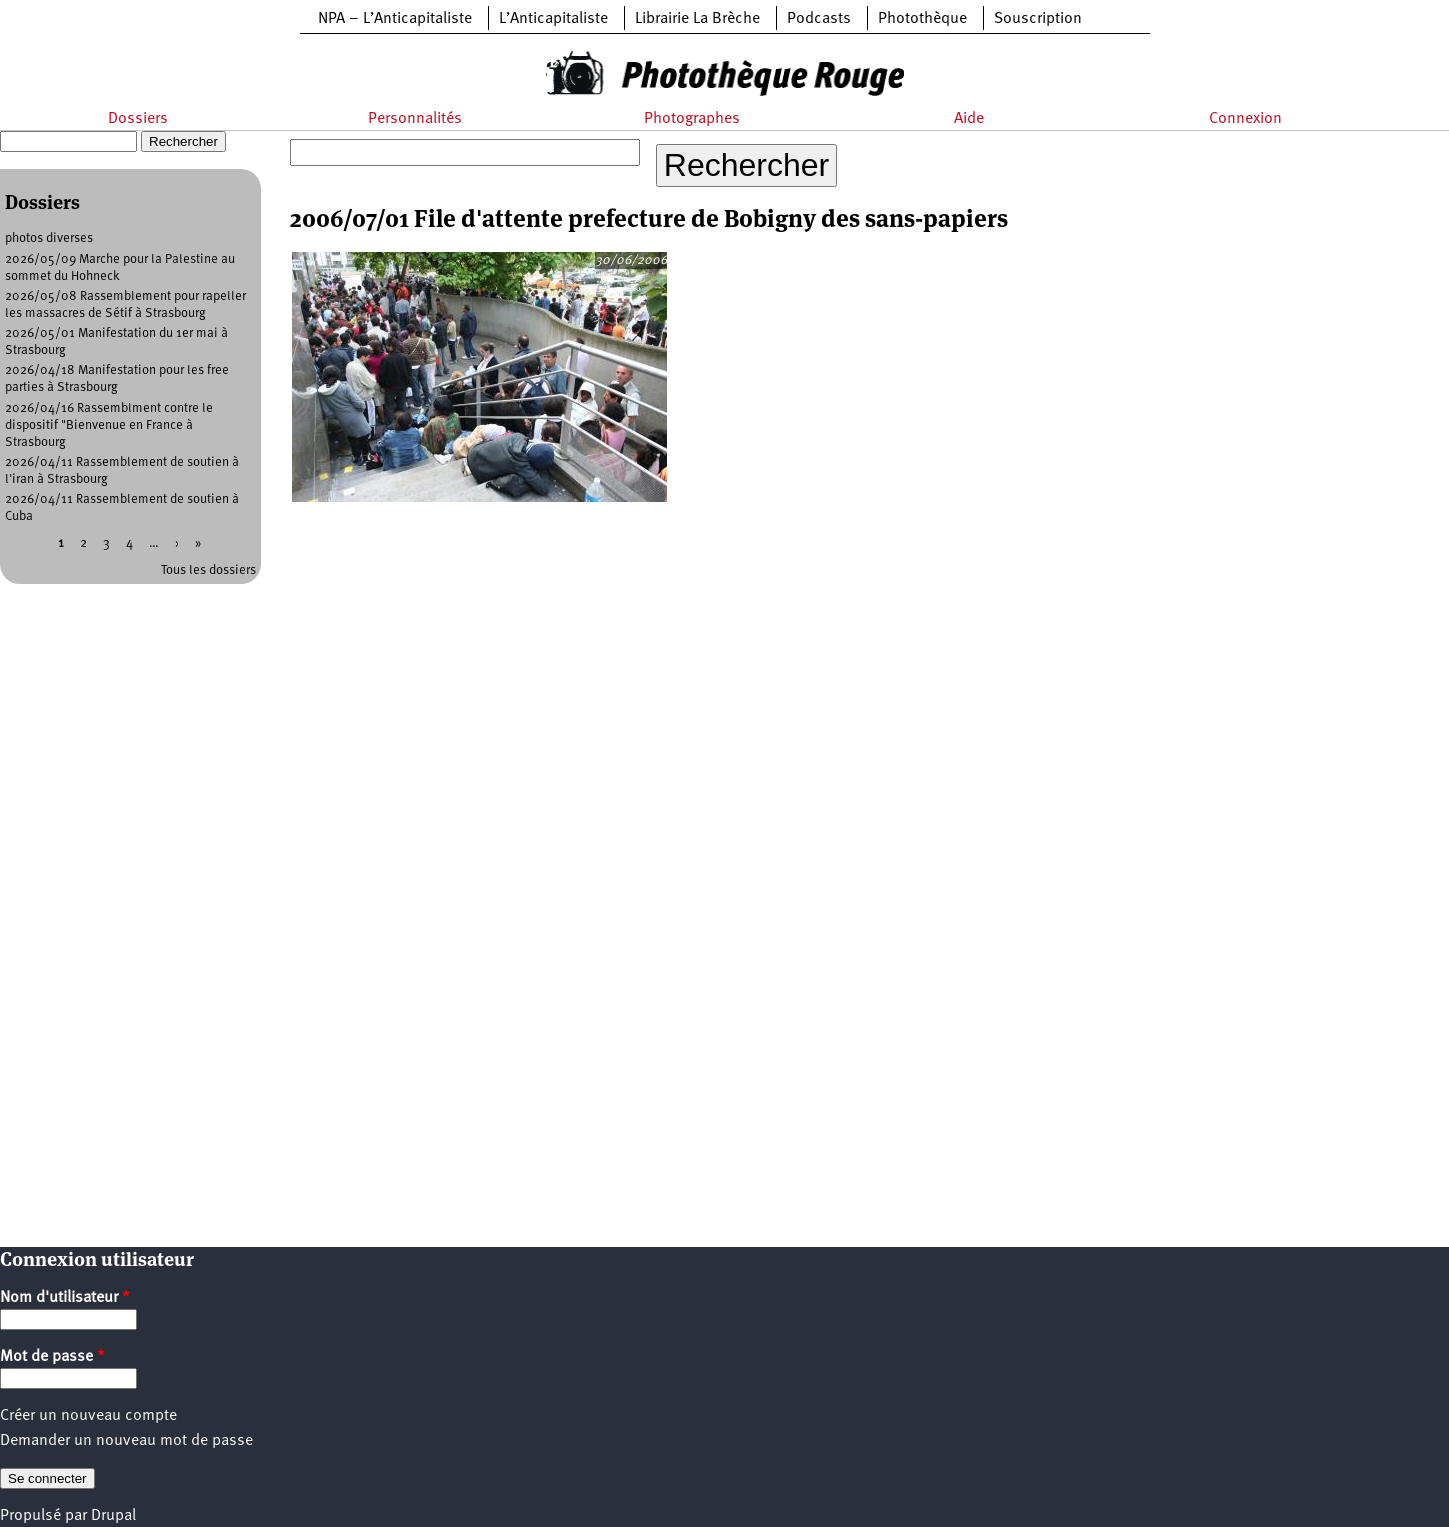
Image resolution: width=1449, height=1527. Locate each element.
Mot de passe (52, 1357)
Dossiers (138, 119)
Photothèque (922, 19)
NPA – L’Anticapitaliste (395, 19)
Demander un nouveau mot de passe (126, 1441)
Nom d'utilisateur (65, 1298)
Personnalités (415, 119)
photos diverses (49, 238)
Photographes (692, 119)
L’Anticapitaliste (553, 19)
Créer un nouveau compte (88, 1416)
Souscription (1038, 19)
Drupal (113, 1516)
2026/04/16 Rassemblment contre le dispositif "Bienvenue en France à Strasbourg (109, 425)
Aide (969, 119)
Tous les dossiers (208, 570)
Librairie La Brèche (697, 19)
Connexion (1245, 119)
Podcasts (819, 19)
